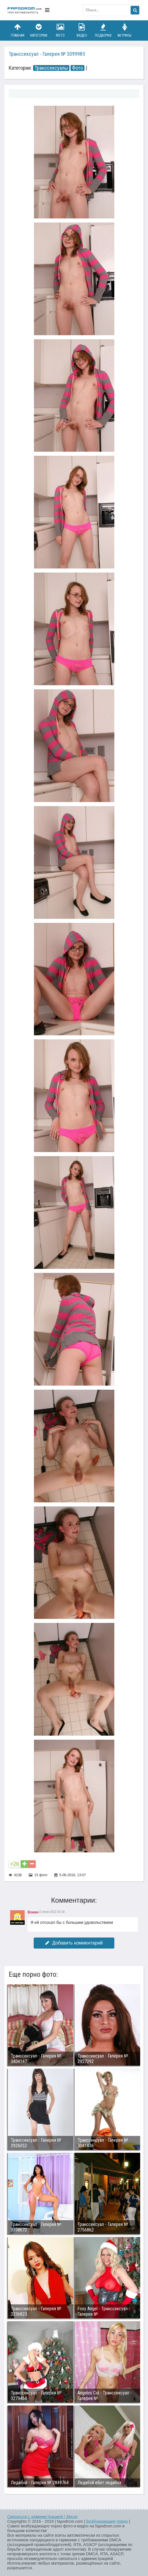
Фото (60, 30)
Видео (82, 30)
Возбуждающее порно (107, 2521)
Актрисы (124, 30)
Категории (39, 30)
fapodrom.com (24, 10)
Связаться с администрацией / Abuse (42, 2516)
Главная (17, 30)
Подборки (103, 30)
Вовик (33, 1912)
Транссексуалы (51, 68)
